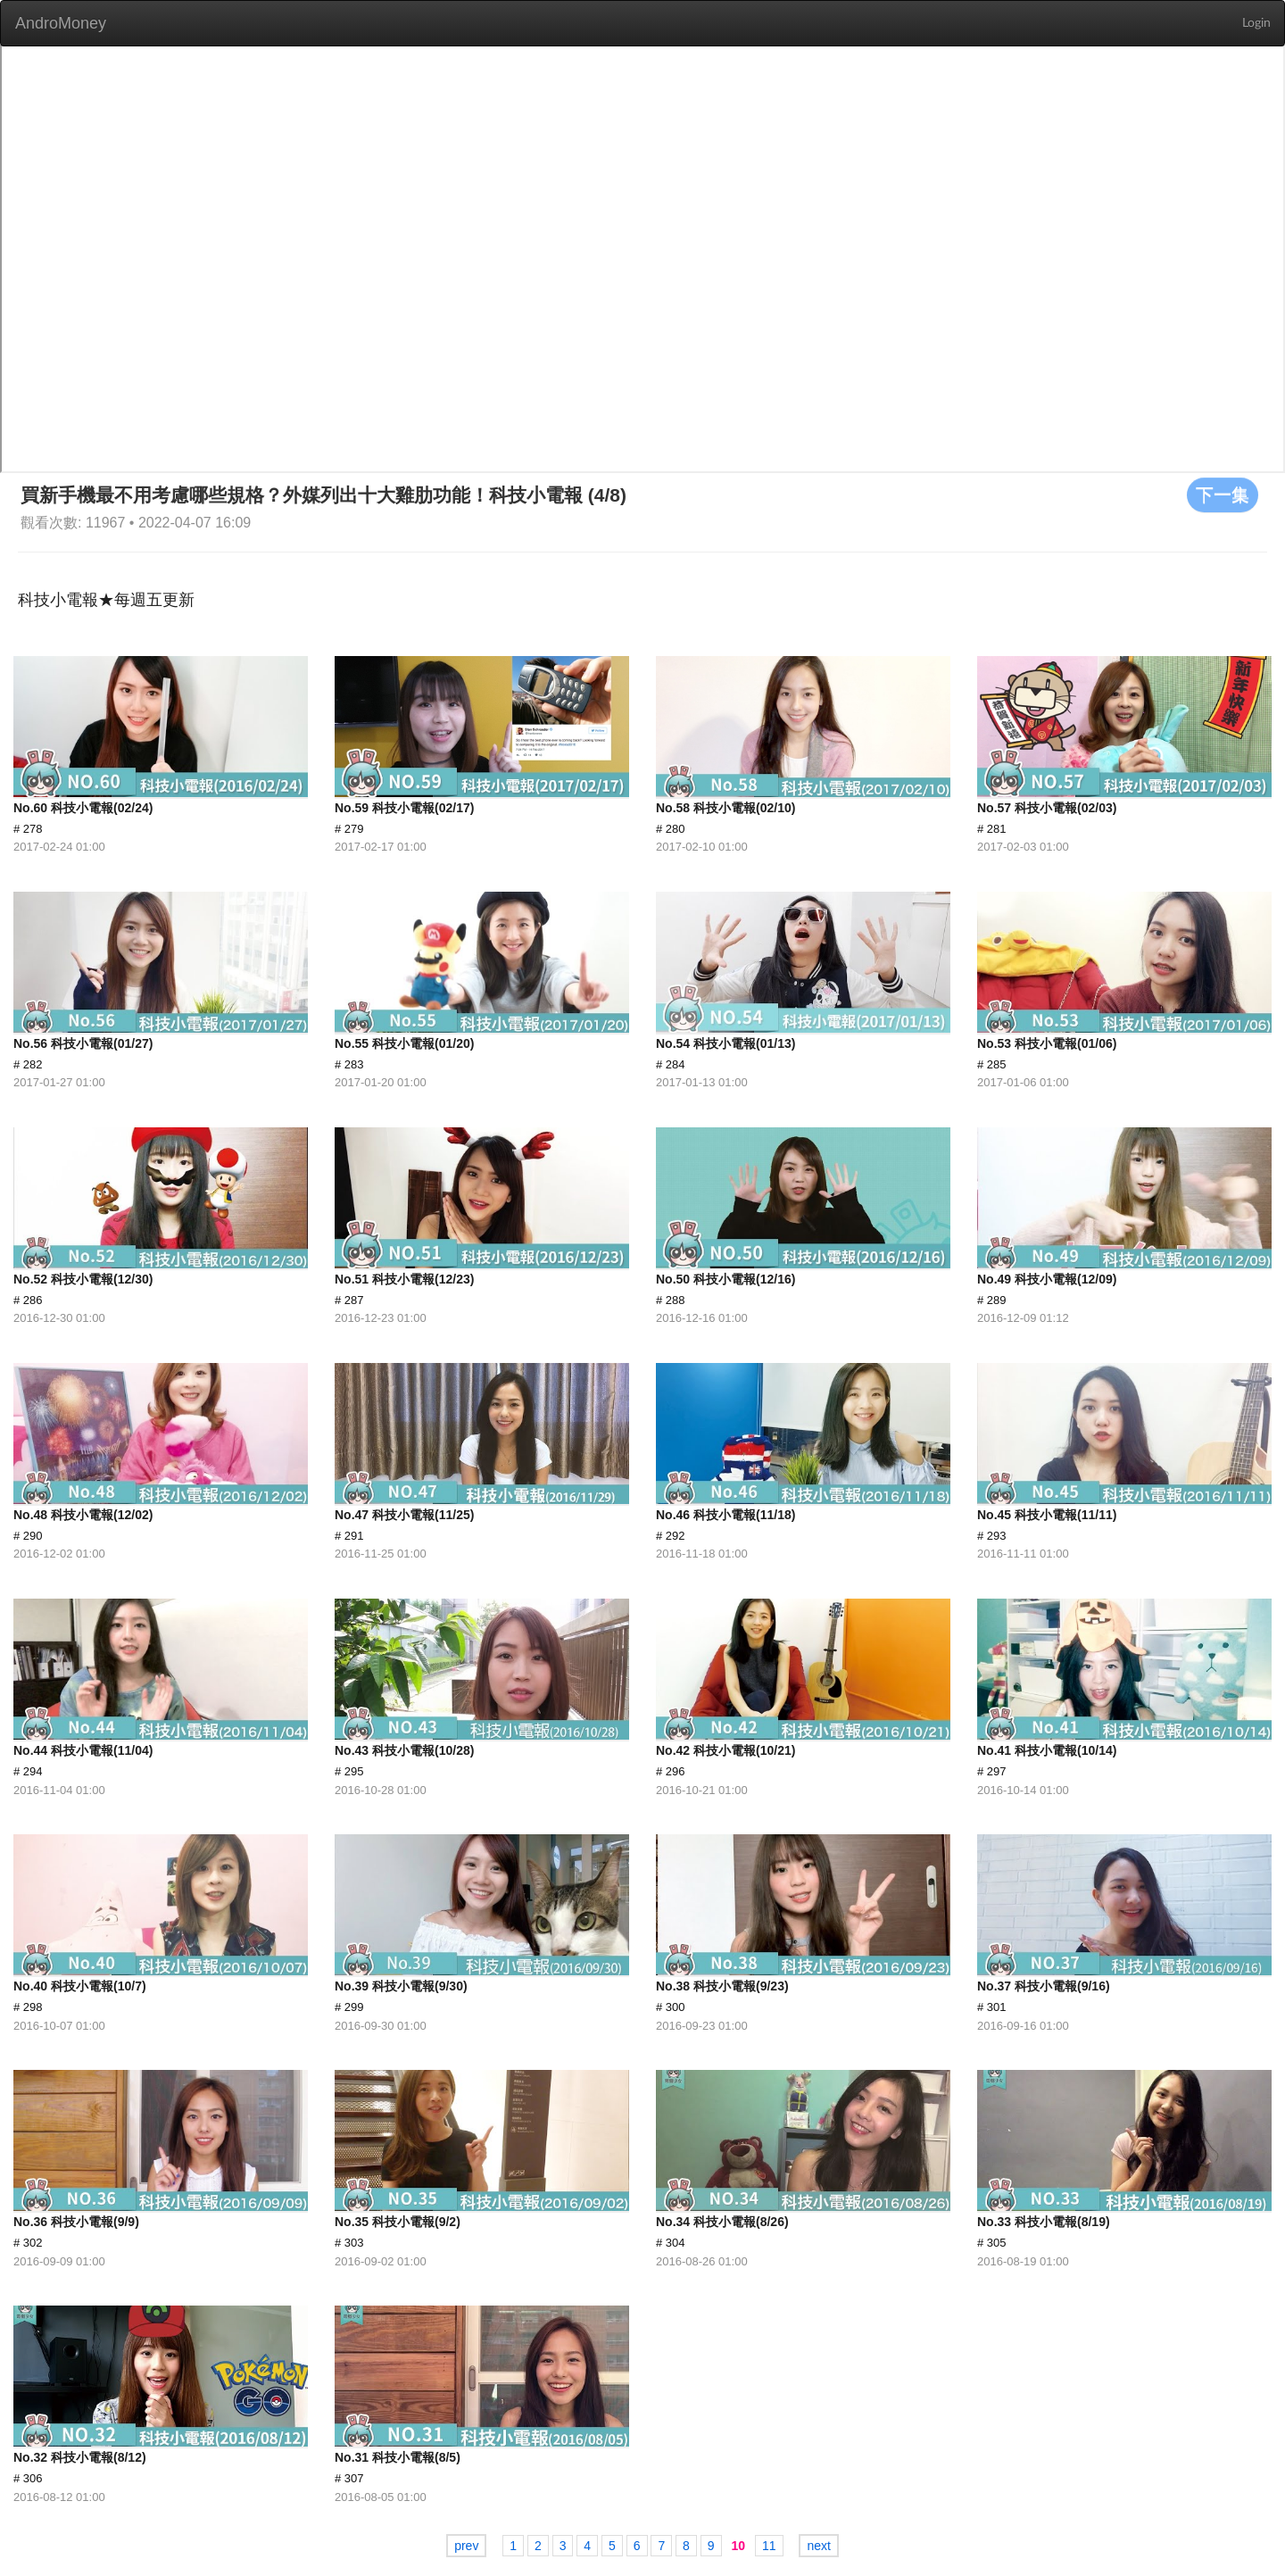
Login (1256, 23)
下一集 (1222, 494)
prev (466, 2546)
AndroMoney (60, 23)
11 (769, 2546)
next (818, 2546)
